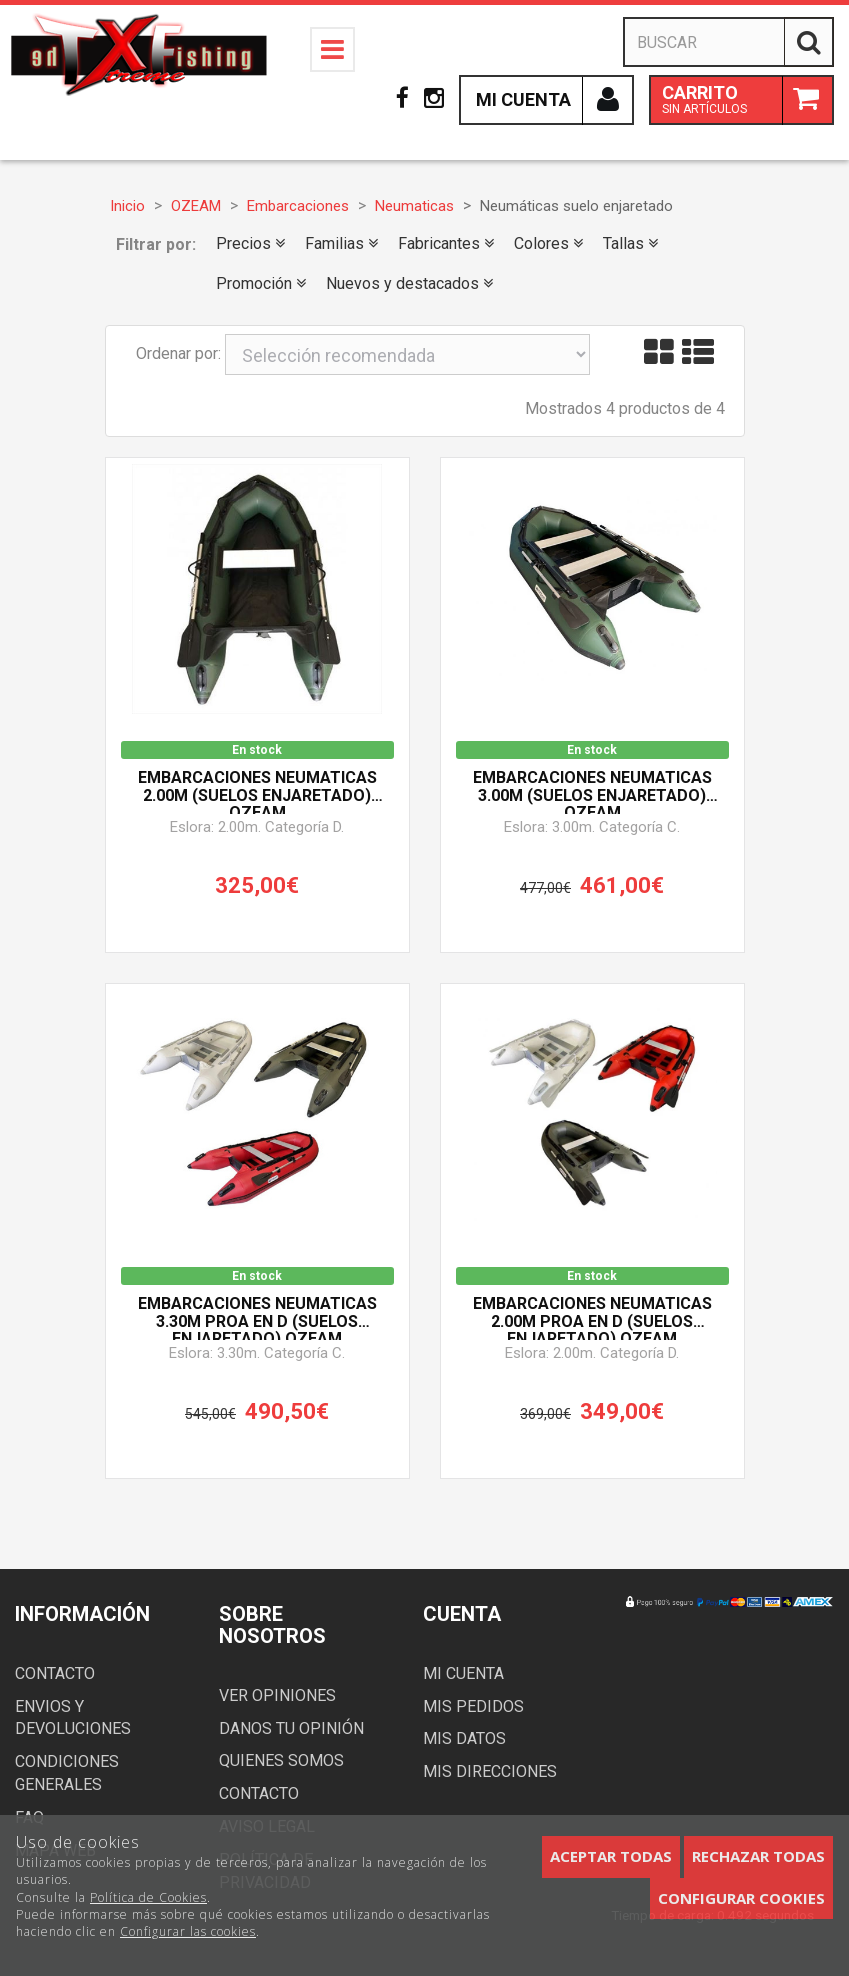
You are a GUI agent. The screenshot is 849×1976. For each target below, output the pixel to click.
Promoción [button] (261, 283)
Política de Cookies (148, 1897)
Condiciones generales (67, 1773)
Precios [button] (250, 243)
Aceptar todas (611, 1856)
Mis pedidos (473, 1706)
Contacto (55, 1673)
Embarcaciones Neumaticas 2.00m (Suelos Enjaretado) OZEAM (257, 791)
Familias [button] (341, 243)
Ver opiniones (277, 1695)
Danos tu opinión (291, 1728)
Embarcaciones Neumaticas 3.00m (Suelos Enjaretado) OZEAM (592, 791)
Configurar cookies (741, 1898)
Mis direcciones (490, 1771)
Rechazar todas (758, 1856)
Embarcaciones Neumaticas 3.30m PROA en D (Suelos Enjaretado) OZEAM (257, 1317)
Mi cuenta (463, 1673)
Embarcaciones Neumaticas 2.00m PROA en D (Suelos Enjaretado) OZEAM (592, 1317)
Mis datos (464, 1738)
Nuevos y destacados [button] (409, 283)
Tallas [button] (630, 243)
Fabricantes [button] (446, 243)
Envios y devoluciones (73, 1718)
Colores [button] (548, 243)
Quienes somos (281, 1760)
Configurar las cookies (188, 1931)
